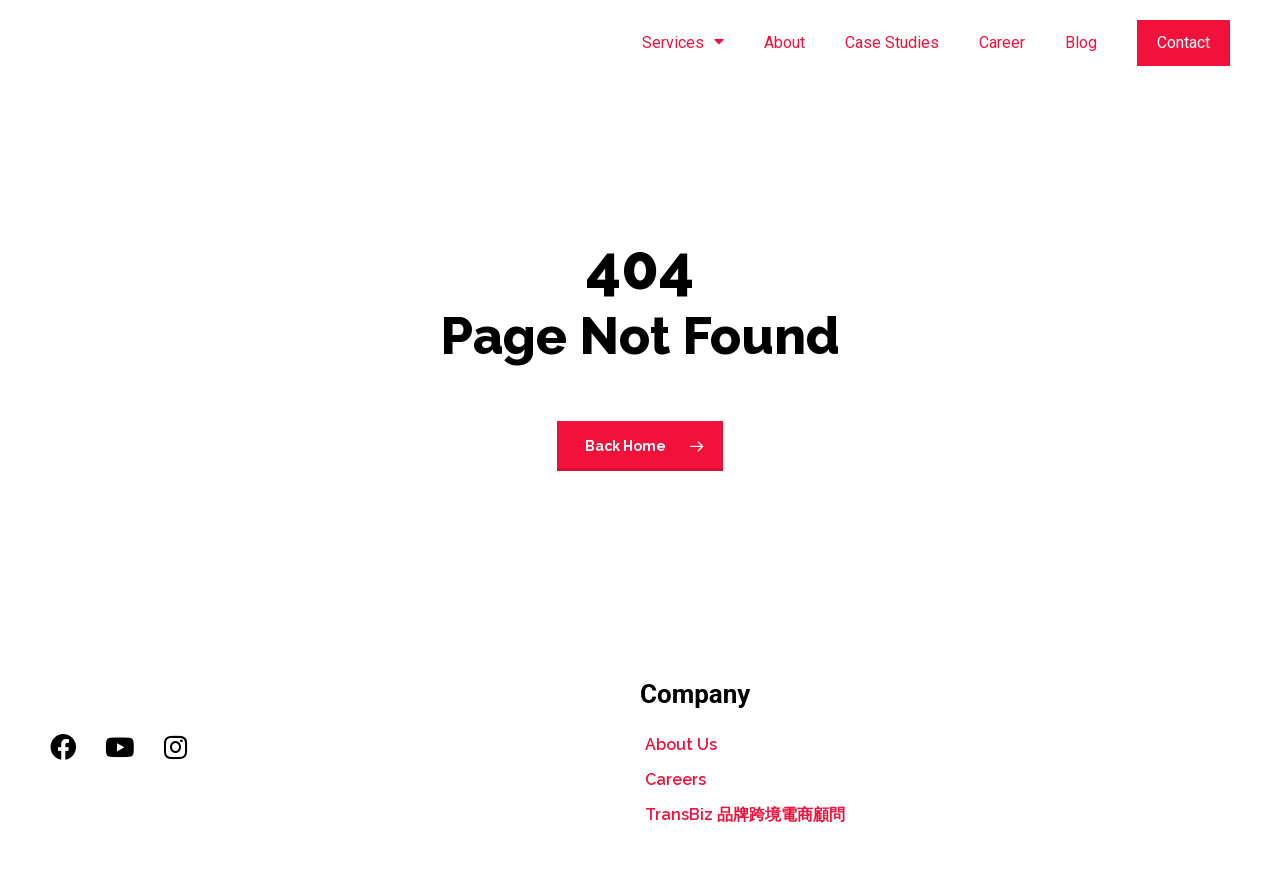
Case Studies (892, 42)
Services (683, 43)
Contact (1183, 42)
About (784, 42)
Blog (1081, 42)
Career (1002, 42)
